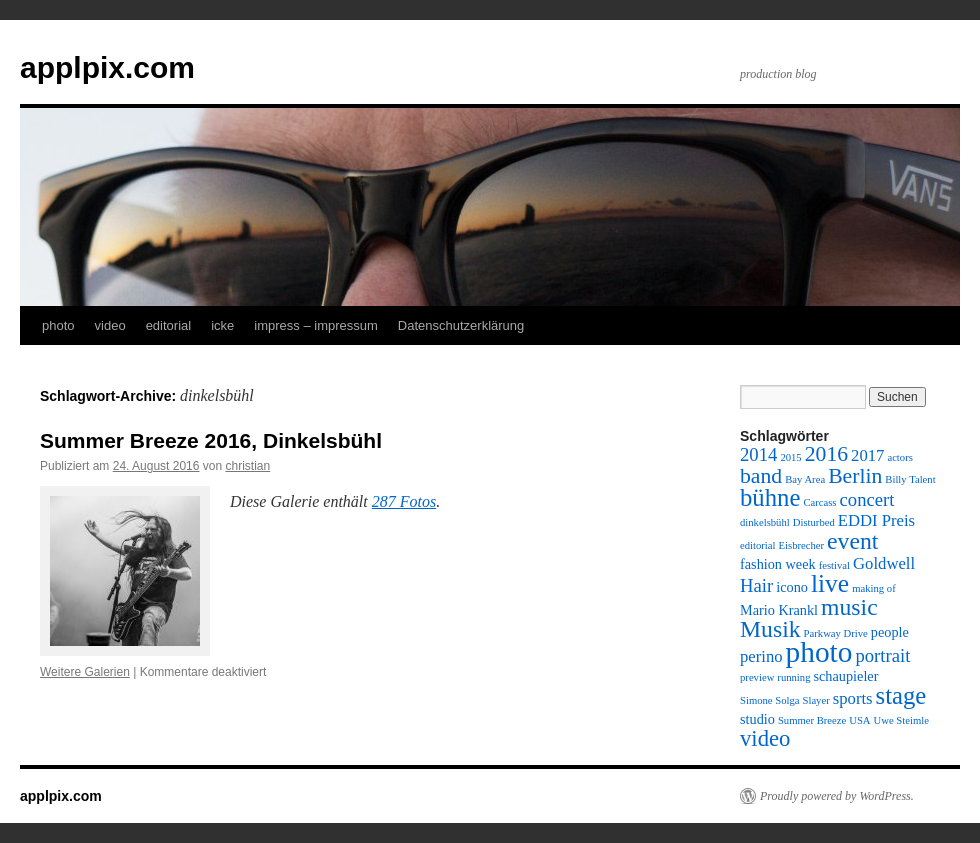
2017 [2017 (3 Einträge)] (867, 455)
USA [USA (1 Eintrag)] (859, 720)
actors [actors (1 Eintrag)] (899, 457)
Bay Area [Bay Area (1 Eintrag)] (805, 479)
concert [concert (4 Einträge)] (867, 499)
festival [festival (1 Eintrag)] (834, 565)
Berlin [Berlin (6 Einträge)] (855, 476)
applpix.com (107, 67)
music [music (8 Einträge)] (849, 607)
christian (248, 466)
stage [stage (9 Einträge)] (901, 695)
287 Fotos (404, 501)
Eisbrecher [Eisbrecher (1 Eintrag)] (802, 545)
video (110, 325)
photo (58, 325)
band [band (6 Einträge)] (761, 476)
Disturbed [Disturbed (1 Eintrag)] (814, 522)
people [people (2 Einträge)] (890, 632)
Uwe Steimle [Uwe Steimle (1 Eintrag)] (901, 720)
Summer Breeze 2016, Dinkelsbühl (211, 440)
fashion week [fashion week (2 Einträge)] (778, 564)
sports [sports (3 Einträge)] (853, 698)
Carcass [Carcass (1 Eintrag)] (819, 502)
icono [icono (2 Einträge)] (792, 587)
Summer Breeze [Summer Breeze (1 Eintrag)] (812, 720)
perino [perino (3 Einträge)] (761, 656)
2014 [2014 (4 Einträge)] (758, 454)
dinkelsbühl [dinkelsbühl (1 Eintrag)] (765, 522)
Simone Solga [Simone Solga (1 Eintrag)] (770, 700)
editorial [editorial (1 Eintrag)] (758, 545)
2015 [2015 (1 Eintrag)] (790, 457)
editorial (169, 325)
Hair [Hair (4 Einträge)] (756, 585)
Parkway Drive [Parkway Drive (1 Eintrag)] (836, 633)
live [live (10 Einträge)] (830, 583)
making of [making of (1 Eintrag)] (874, 588)
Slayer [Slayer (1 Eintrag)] (816, 700)
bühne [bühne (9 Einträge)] (770, 497)
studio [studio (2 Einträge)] (757, 719)
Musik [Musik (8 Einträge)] (770, 629)
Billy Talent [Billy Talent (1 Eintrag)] (910, 479)
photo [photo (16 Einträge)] (819, 652)
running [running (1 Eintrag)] (793, 677)
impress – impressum (316, 325)
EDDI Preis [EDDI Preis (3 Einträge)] (876, 520)
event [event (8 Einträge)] (852, 541)
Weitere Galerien (85, 672)
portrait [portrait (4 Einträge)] (882, 655)
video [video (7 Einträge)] (765, 738)
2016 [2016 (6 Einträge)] (826, 454)
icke (222, 325)
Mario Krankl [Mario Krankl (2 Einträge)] (779, 610)
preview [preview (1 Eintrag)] (757, 677)
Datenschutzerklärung (461, 325)
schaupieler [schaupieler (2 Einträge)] (845, 676)
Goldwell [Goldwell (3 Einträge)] (884, 563)
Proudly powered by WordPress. (837, 796)
